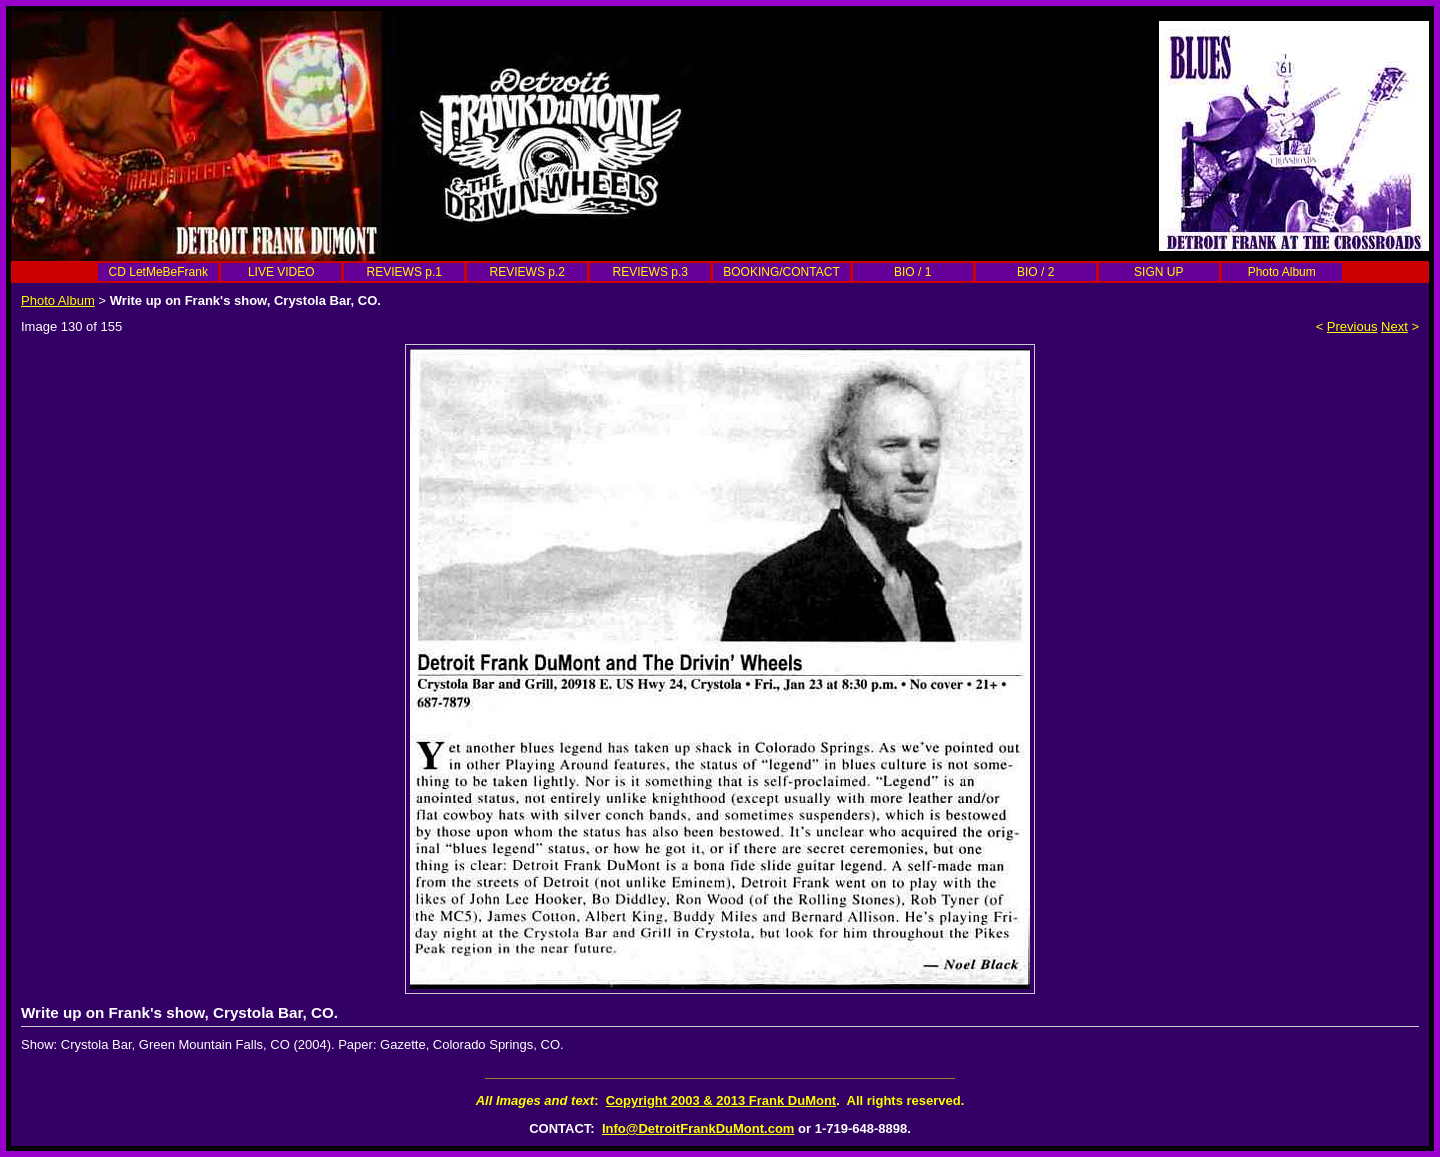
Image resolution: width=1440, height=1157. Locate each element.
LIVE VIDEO (281, 272)
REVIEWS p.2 (527, 272)
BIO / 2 (1035, 272)
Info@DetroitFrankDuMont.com (698, 1128)
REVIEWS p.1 (404, 272)
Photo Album (1282, 272)
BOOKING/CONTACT (781, 272)
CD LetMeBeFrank (158, 272)
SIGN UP (1158, 272)
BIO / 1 (912, 272)
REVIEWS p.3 (650, 272)
